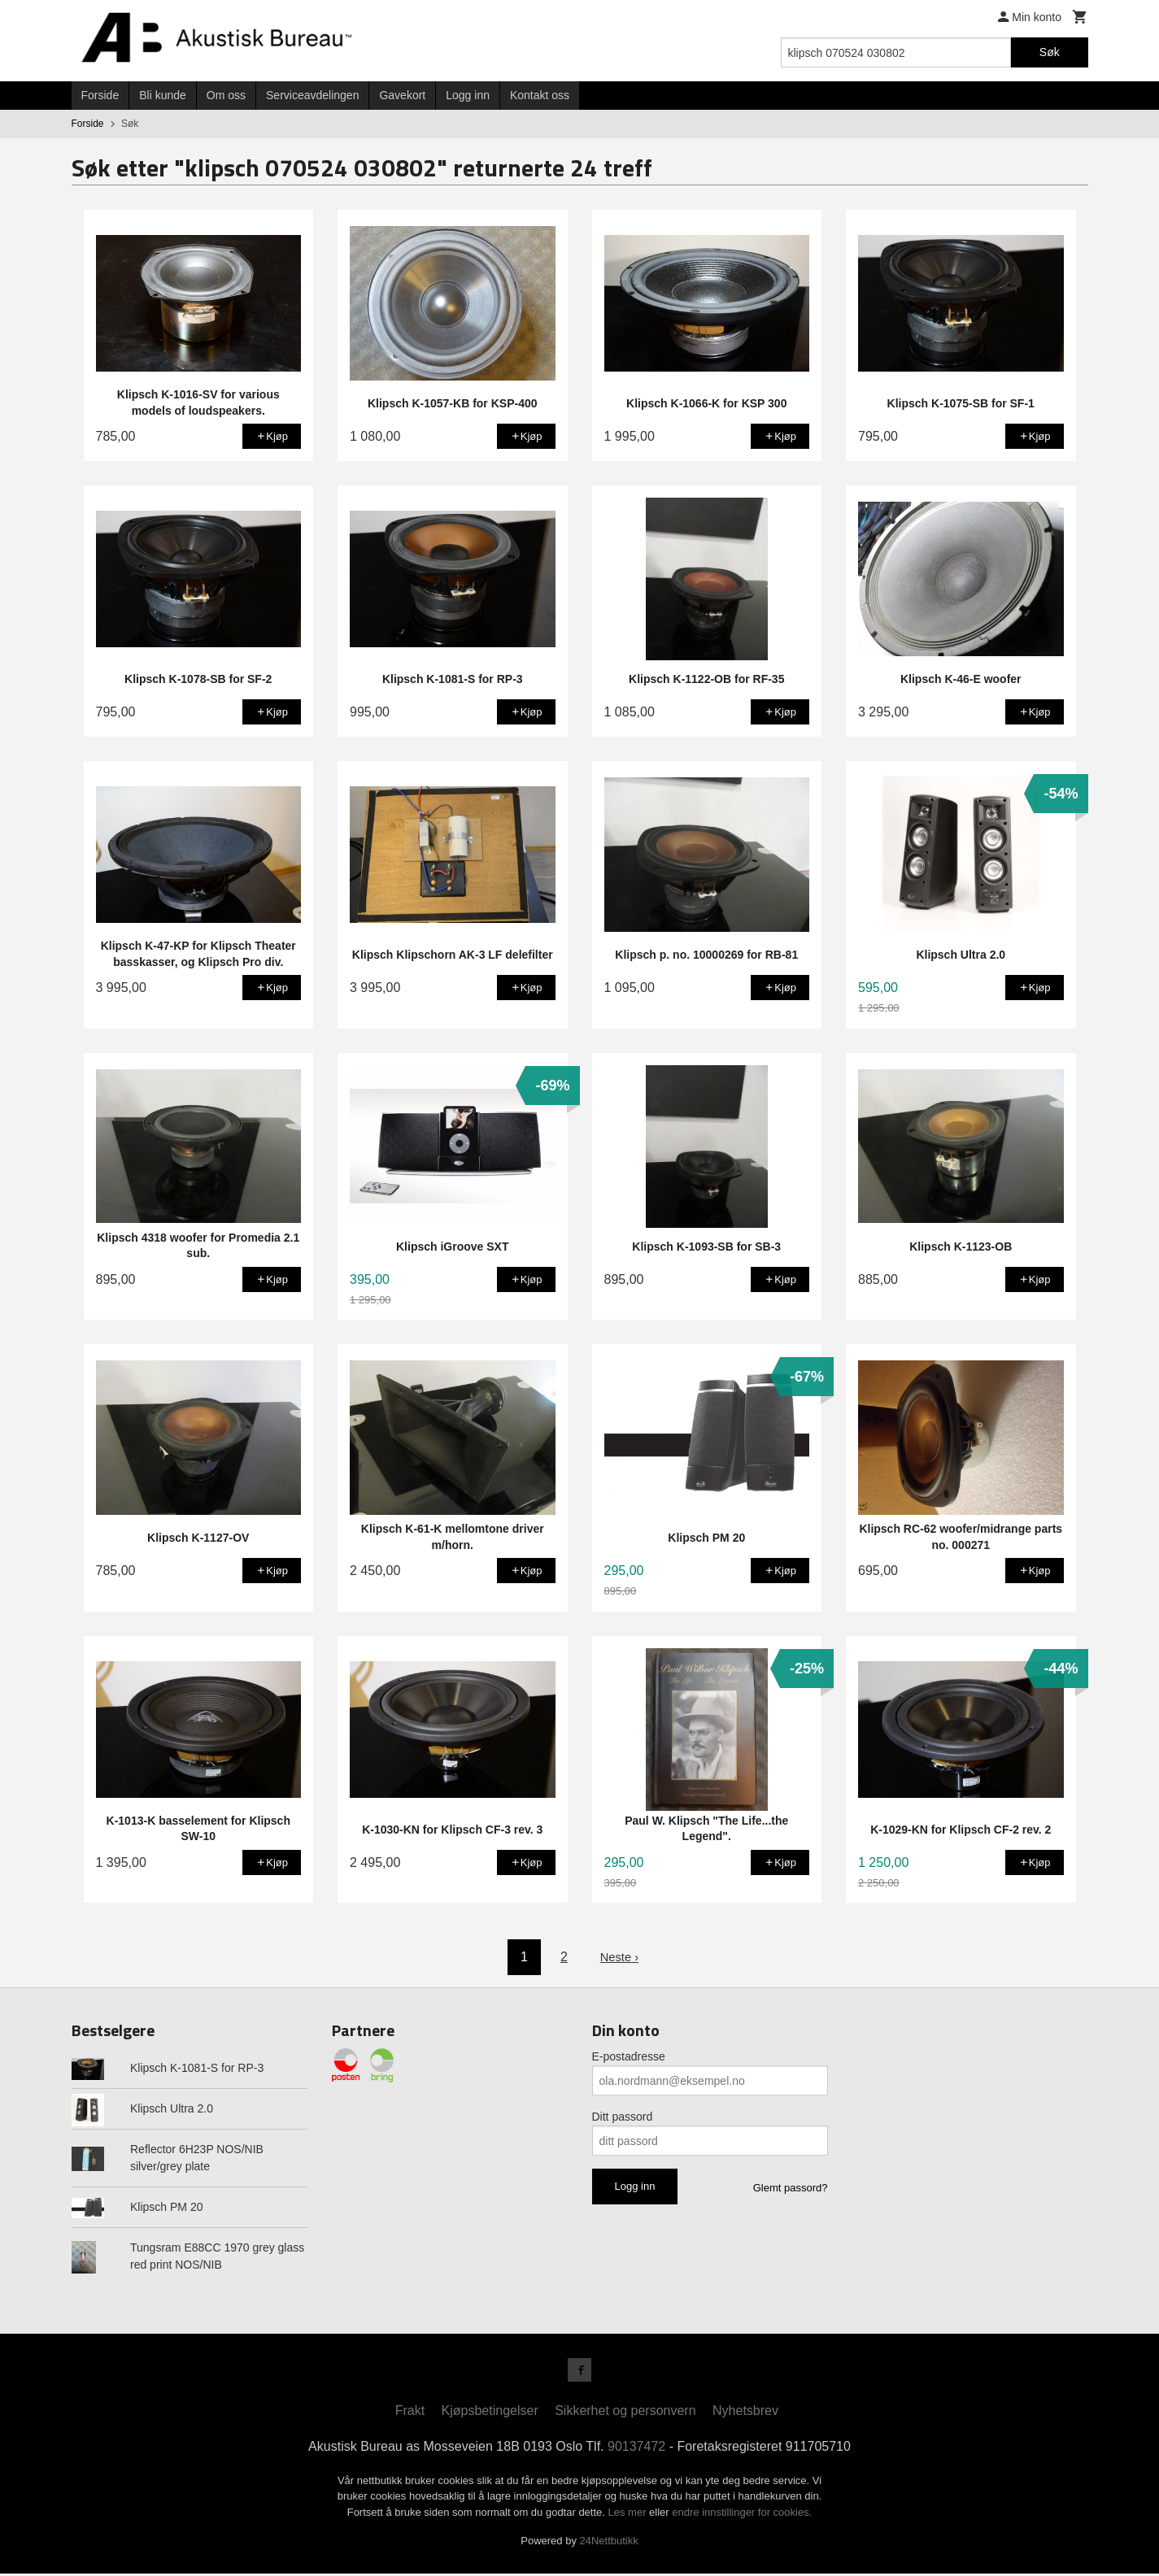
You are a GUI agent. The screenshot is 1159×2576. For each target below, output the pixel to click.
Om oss (226, 95)
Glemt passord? (790, 2188)
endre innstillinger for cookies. (742, 2515)
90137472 (636, 2449)
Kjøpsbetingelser (490, 2413)
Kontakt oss (539, 95)
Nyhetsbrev (745, 2413)
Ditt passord (622, 2116)
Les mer (629, 2515)
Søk (1049, 52)
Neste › (620, 1957)
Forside (100, 95)
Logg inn (468, 95)
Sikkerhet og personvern (625, 2413)
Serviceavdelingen (312, 95)
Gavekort (402, 95)
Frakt (410, 2413)
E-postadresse (628, 2056)
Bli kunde (162, 95)
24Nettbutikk (609, 2544)
